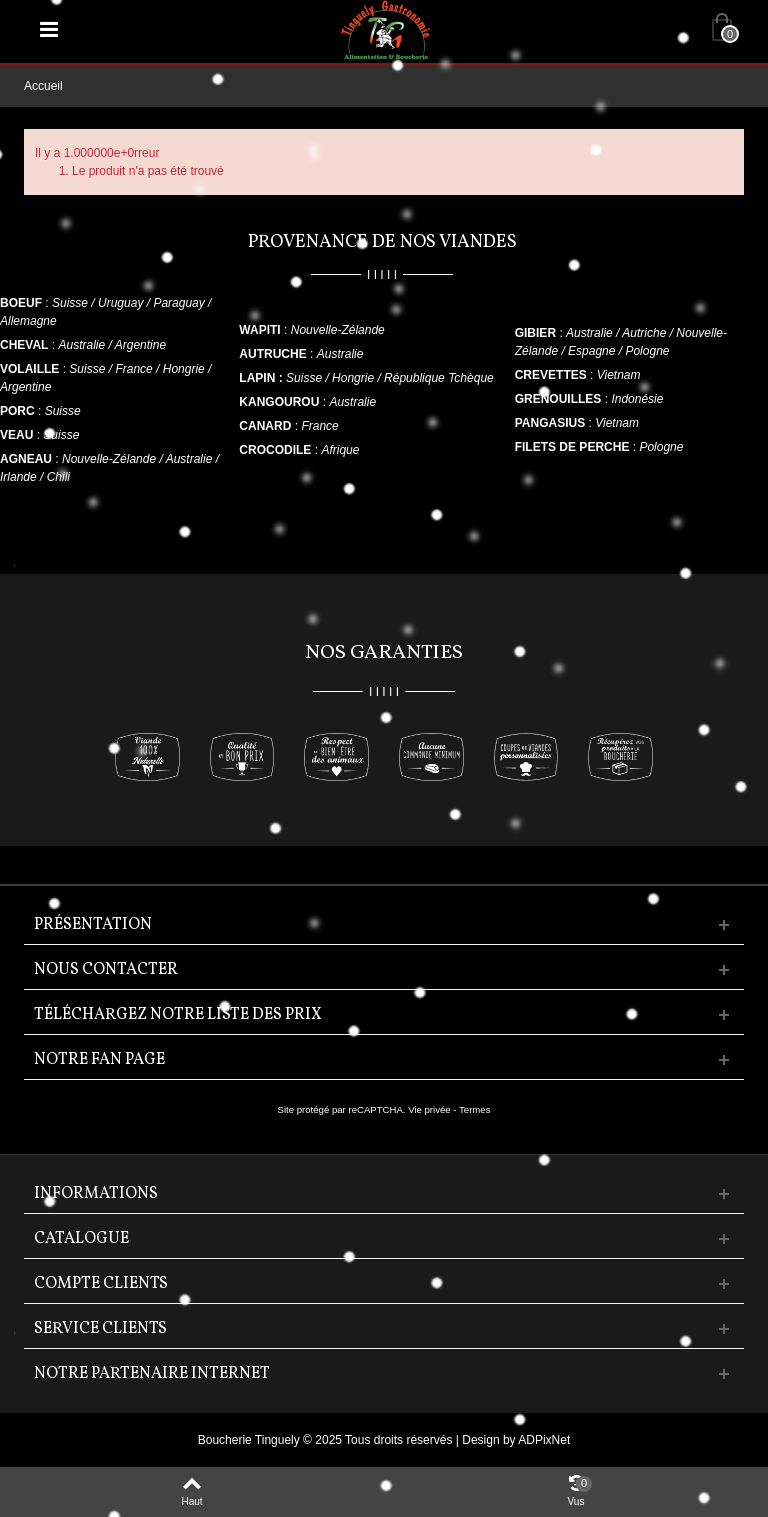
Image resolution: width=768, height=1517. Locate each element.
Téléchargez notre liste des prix (178, 1015)
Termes (474, 1109)
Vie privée (429, 1109)
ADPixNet (544, 1440)
